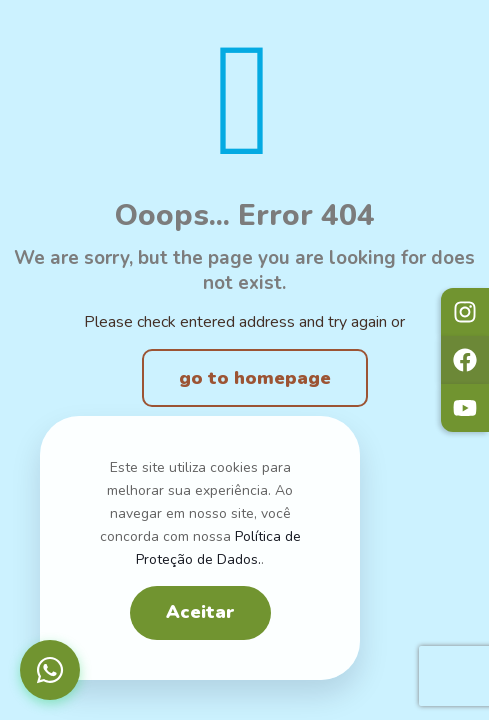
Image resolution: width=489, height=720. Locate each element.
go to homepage (255, 378)
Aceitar (200, 612)
